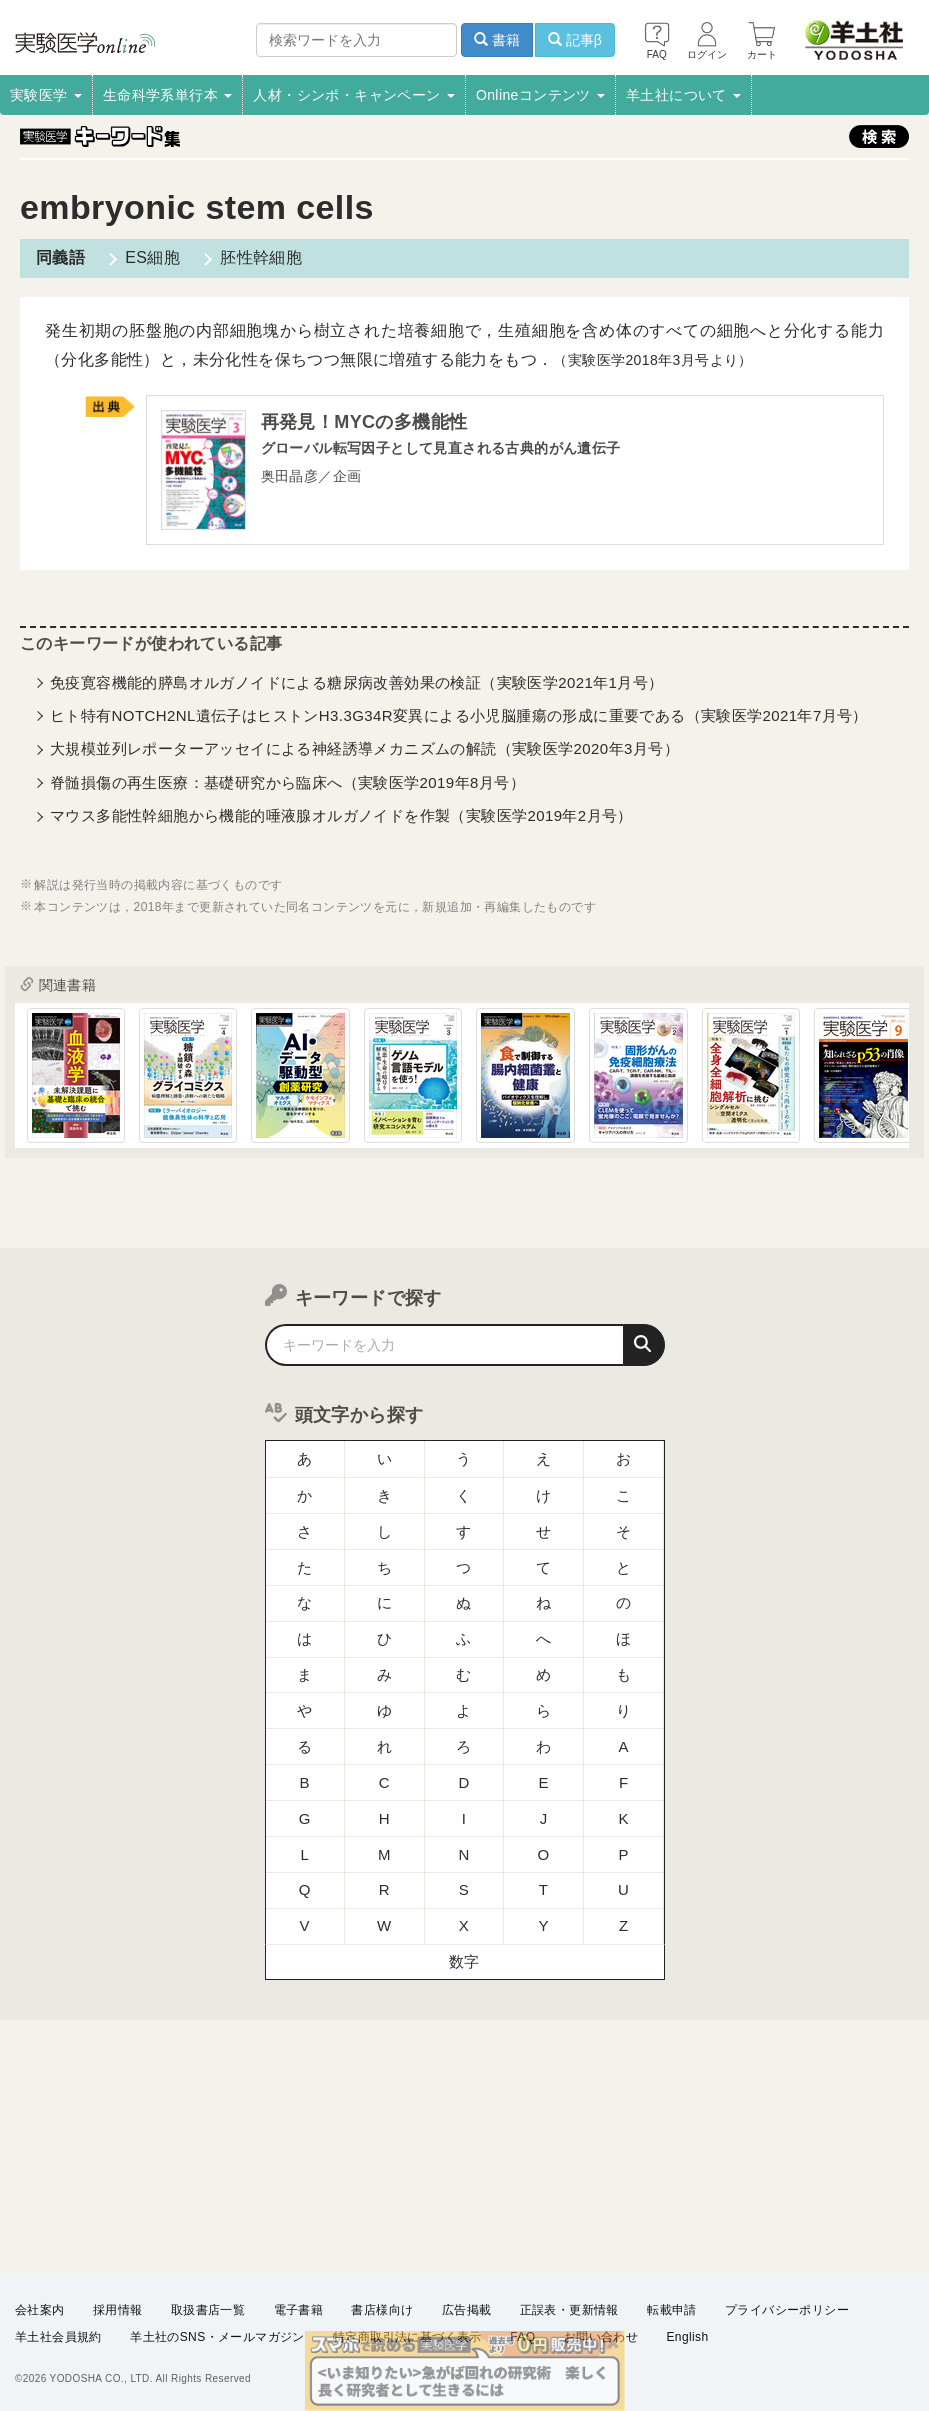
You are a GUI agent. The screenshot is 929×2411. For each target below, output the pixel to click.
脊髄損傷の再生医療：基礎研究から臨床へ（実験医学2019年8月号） (287, 782)
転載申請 (672, 2310)
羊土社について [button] (683, 95)
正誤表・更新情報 (569, 2310)
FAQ (522, 2337)
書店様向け (382, 2310)
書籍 (497, 40)
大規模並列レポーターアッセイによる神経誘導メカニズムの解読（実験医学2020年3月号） (364, 748)
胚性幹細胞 (261, 257)
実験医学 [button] (46, 95)
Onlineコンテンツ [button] (540, 95)
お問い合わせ (601, 2337)
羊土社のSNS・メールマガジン (217, 2337)
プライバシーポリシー (787, 2310)
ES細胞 (152, 257)
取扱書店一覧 (208, 2310)
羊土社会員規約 (58, 2337)
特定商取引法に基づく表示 (407, 2337)
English (687, 2337)
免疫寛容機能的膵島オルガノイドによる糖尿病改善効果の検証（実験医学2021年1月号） (357, 682)
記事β (575, 40)
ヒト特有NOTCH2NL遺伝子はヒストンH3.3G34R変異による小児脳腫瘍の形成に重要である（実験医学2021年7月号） (459, 715)
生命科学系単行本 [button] (168, 95)
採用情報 (118, 2310)
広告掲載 (467, 2310)
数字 (464, 1961)
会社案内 (40, 2310)
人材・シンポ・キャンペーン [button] (354, 95)
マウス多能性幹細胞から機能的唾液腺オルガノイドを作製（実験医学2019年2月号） (341, 815)
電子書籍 (299, 2310)
